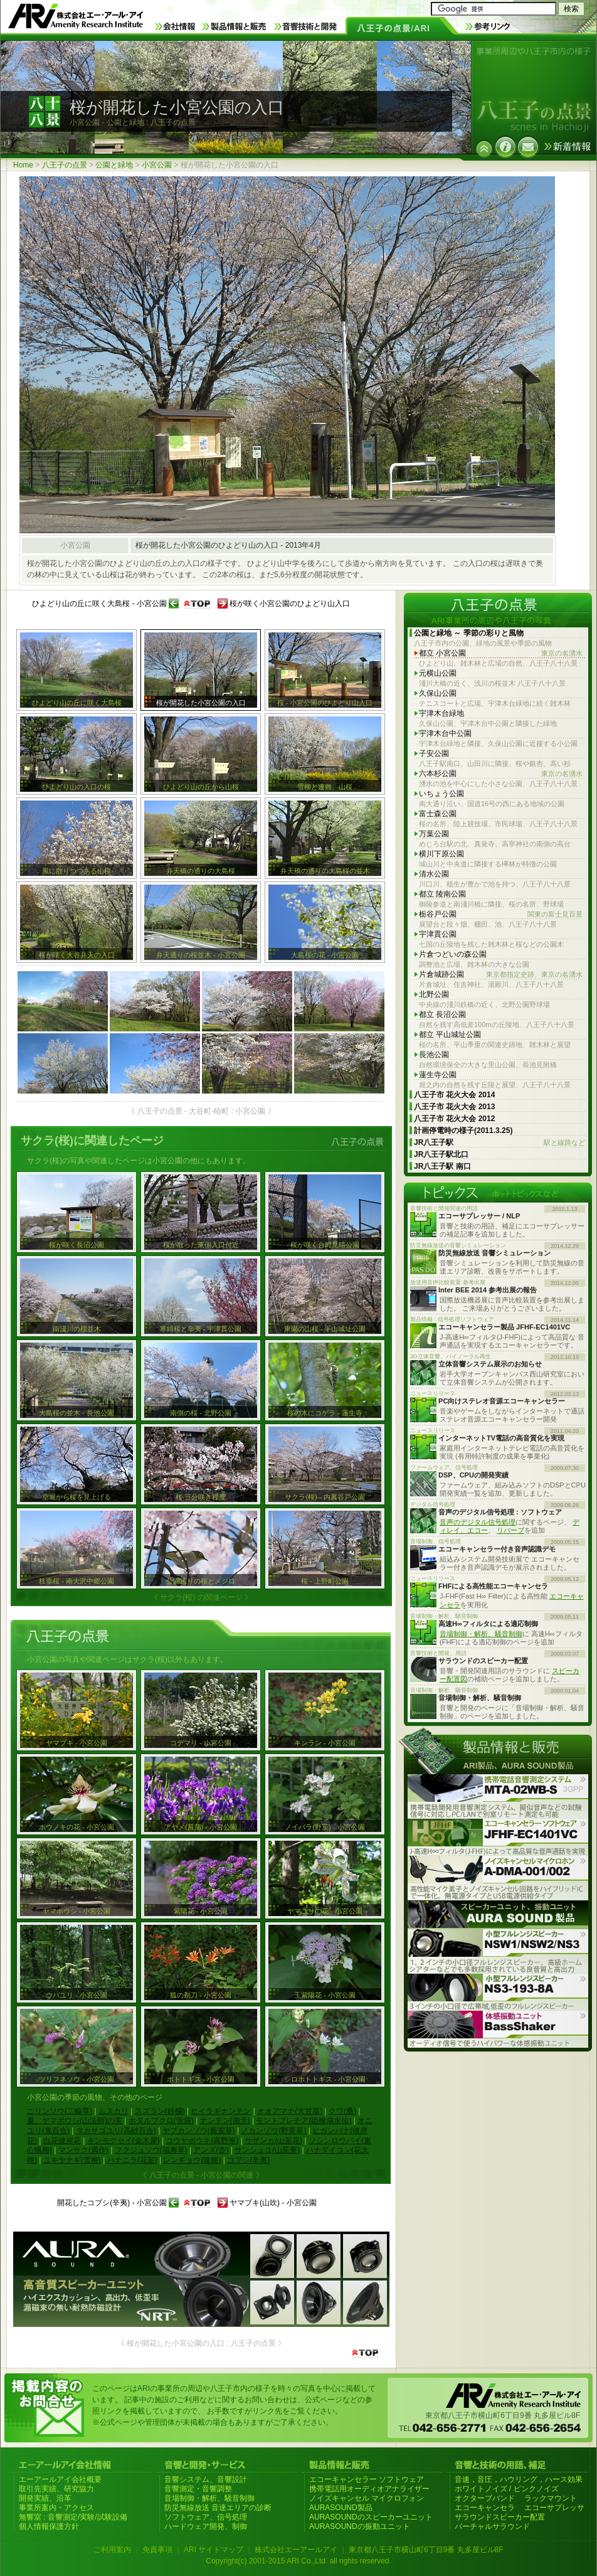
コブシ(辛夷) (248, 2160)
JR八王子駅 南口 (442, 1166)
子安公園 (434, 753)
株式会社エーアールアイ (296, 2549)
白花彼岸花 (62, 2140)
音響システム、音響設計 (205, 2479)
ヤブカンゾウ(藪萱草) (198, 2130)
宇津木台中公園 (445, 733)
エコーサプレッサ (554, 2507)
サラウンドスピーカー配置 (500, 2517)
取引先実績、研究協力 (56, 2488)
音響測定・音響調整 (198, 2488)
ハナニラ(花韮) (132, 2160)
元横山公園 (438, 673)
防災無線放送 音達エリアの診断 (218, 2507)
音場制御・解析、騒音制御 (481, 1633)
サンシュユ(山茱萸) (267, 2150)
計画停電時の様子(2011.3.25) (463, 1130)
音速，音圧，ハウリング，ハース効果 (519, 2479)
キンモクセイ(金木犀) (123, 2140)
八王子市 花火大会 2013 (454, 1106)
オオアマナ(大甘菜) (289, 2111)
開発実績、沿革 (45, 2498)
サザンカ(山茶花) (273, 2140)
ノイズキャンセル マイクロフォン (366, 2498)
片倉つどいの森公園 (453, 954)
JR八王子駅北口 (441, 1154)
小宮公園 (157, 165)
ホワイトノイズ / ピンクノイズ (507, 2488)
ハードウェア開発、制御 (205, 2526)
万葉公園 (434, 833)
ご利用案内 (112, 2549)
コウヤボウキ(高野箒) (202, 2140)
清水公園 (434, 874)
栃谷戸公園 (501, 914)
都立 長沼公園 (442, 1014)
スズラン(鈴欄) (160, 2111)
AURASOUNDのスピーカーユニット (371, 2517)
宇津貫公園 (438, 934)
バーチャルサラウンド (492, 2526)
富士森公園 (438, 813)
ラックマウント (550, 2498)
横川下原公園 (441, 853)
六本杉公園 (501, 774)
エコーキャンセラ (485, 2507)
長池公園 (434, 1054)
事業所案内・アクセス (56, 2507)
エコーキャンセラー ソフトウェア (366, 2479)
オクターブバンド (485, 2498)
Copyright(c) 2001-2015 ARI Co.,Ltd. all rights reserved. (298, 2561)
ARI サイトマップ (213, 2549)
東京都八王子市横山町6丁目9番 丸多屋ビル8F (426, 2549)
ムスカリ (113, 2111)
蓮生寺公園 (438, 1074)
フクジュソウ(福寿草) (151, 2150)
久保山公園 (438, 693)
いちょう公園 (441, 793)
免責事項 (157, 2549)
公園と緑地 (114, 165)
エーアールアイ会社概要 (60, 2479)
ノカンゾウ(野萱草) (273, 2130)
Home (23, 165)
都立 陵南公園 (442, 894)
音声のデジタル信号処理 (477, 1522)
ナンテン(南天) (225, 2120)
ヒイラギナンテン (221, 2111)
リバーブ (510, 1530)
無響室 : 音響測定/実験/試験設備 (73, 2517)
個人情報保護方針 (49, 2526)
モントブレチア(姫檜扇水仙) (303, 2120)
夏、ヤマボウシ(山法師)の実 (74, 2120)
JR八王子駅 (499, 1143)
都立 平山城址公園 (450, 1034)
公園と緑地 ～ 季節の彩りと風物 (469, 633)
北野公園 (434, 994)
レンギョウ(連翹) (192, 2160)
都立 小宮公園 (501, 653)
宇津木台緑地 (441, 713)
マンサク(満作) (83, 2150)
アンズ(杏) (210, 2150)
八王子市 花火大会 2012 (454, 1118)
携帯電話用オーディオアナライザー (369, 2488)
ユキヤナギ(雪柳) (72, 2160)
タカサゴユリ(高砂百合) (116, 2130)
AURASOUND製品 (340, 2507)
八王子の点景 (64, 165)
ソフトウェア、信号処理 (205, 2517)
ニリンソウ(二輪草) (59, 2111)
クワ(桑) (342, 2111)
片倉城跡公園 (501, 975)
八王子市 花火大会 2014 (454, 1094)
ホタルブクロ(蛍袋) (161, 2120)
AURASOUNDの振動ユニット (359, 2526)
